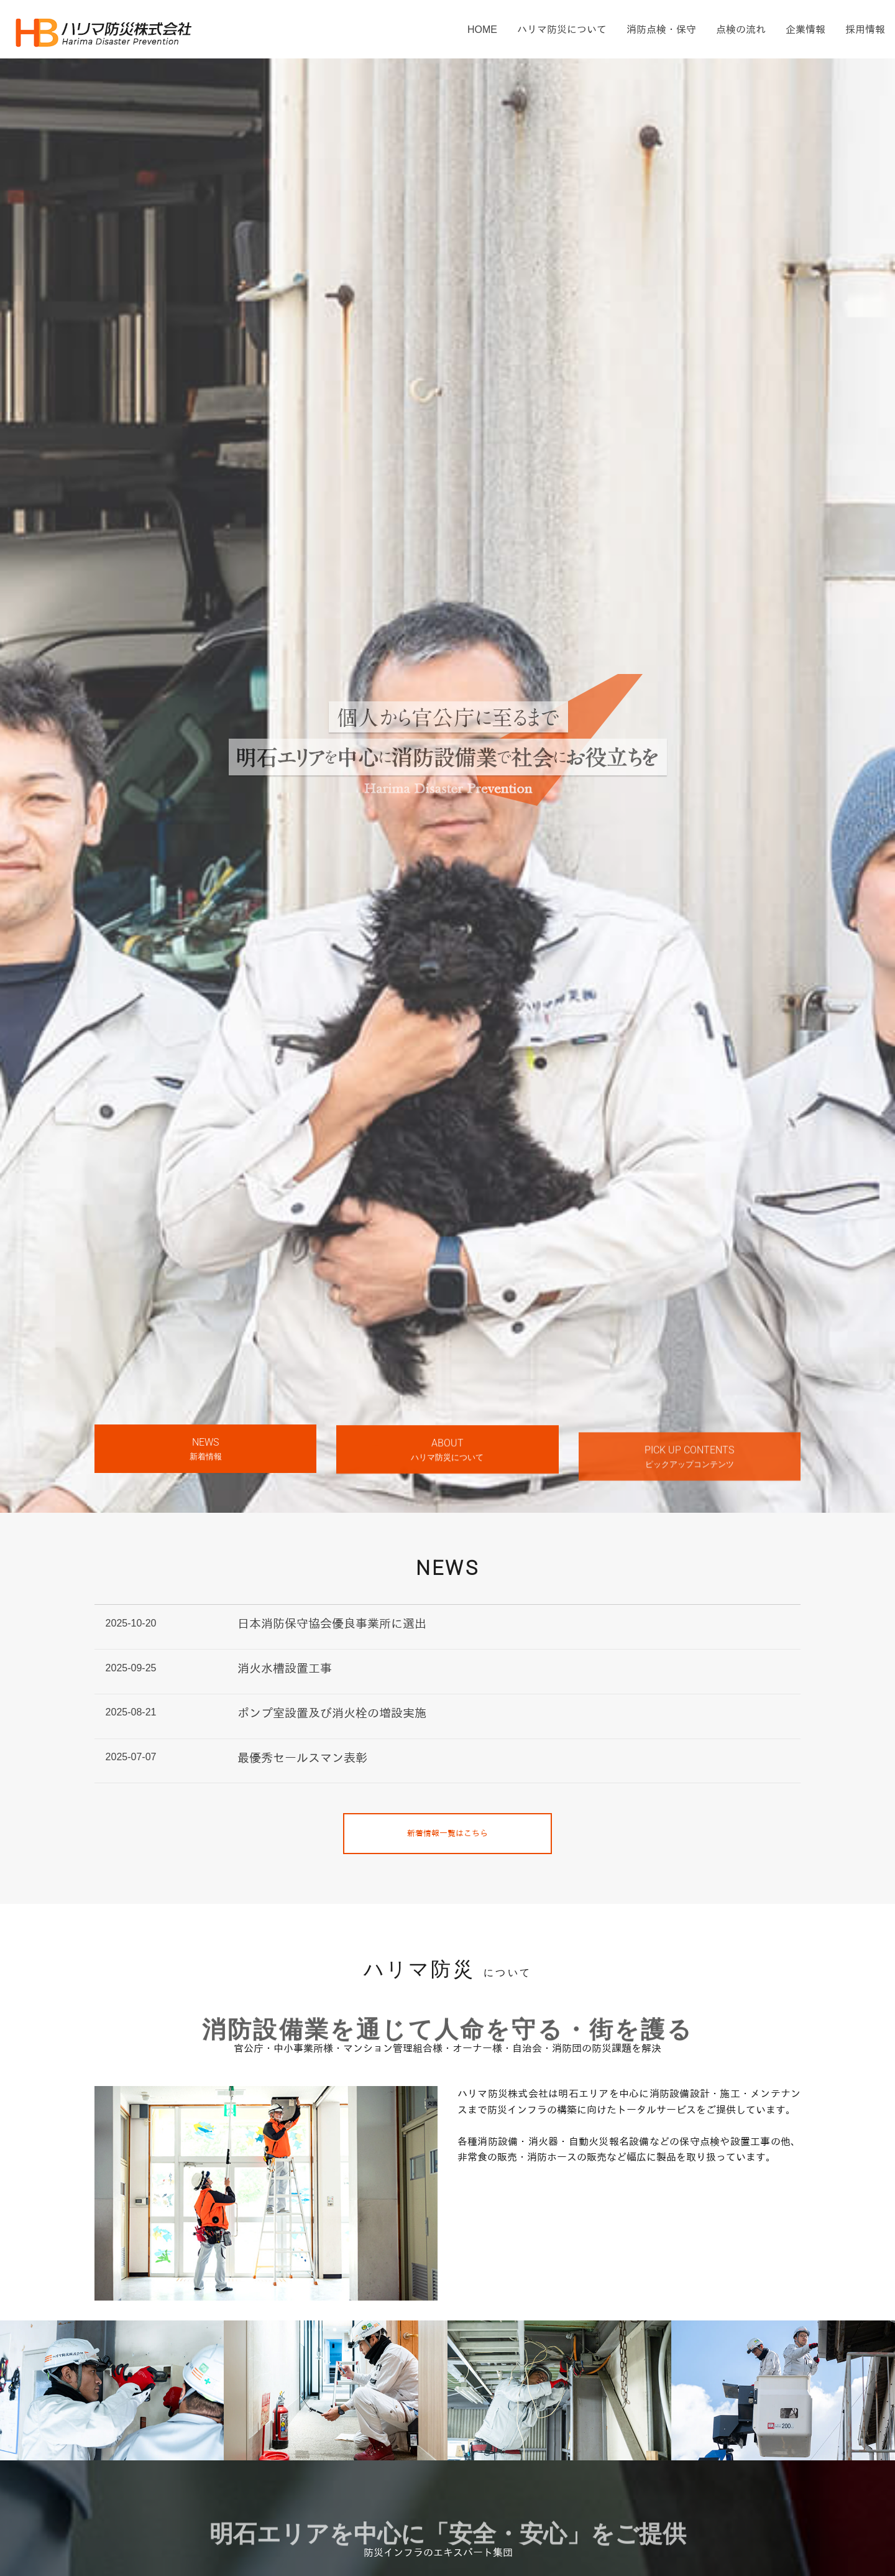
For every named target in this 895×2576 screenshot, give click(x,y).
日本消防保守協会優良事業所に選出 (331, 1623)
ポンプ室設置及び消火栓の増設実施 (331, 1713)
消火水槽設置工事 (284, 1668)
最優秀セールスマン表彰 (302, 1758)
